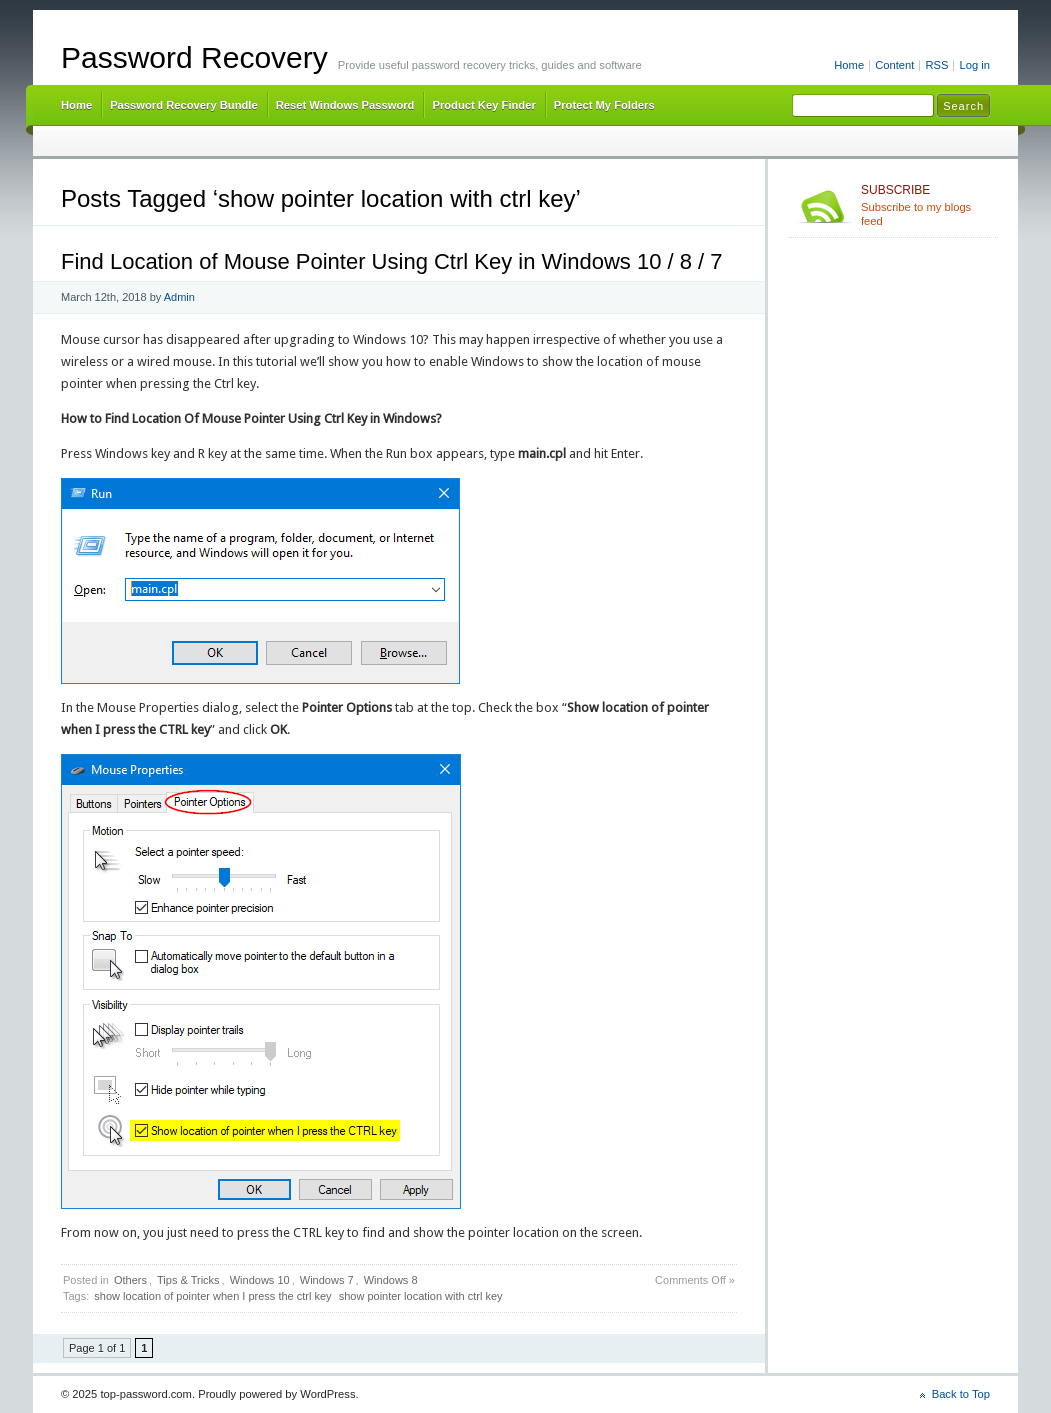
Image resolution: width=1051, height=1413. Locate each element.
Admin (179, 297)
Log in (974, 65)
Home (849, 65)
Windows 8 (391, 1280)
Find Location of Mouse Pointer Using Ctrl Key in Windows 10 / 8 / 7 (392, 261)
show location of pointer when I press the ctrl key (212, 1296)
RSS (936, 65)
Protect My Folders (604, 105)
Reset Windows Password (345, 105)
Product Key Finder (483, 105)
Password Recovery (194, 57)
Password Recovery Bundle (184, 105)
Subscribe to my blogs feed (925, 205)
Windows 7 (327, 1280)
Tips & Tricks (188, 1280)
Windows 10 (260, 1280)
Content (894, 65)
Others (130, 1280)
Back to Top (961, 1394)
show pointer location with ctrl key (421, 1296)
